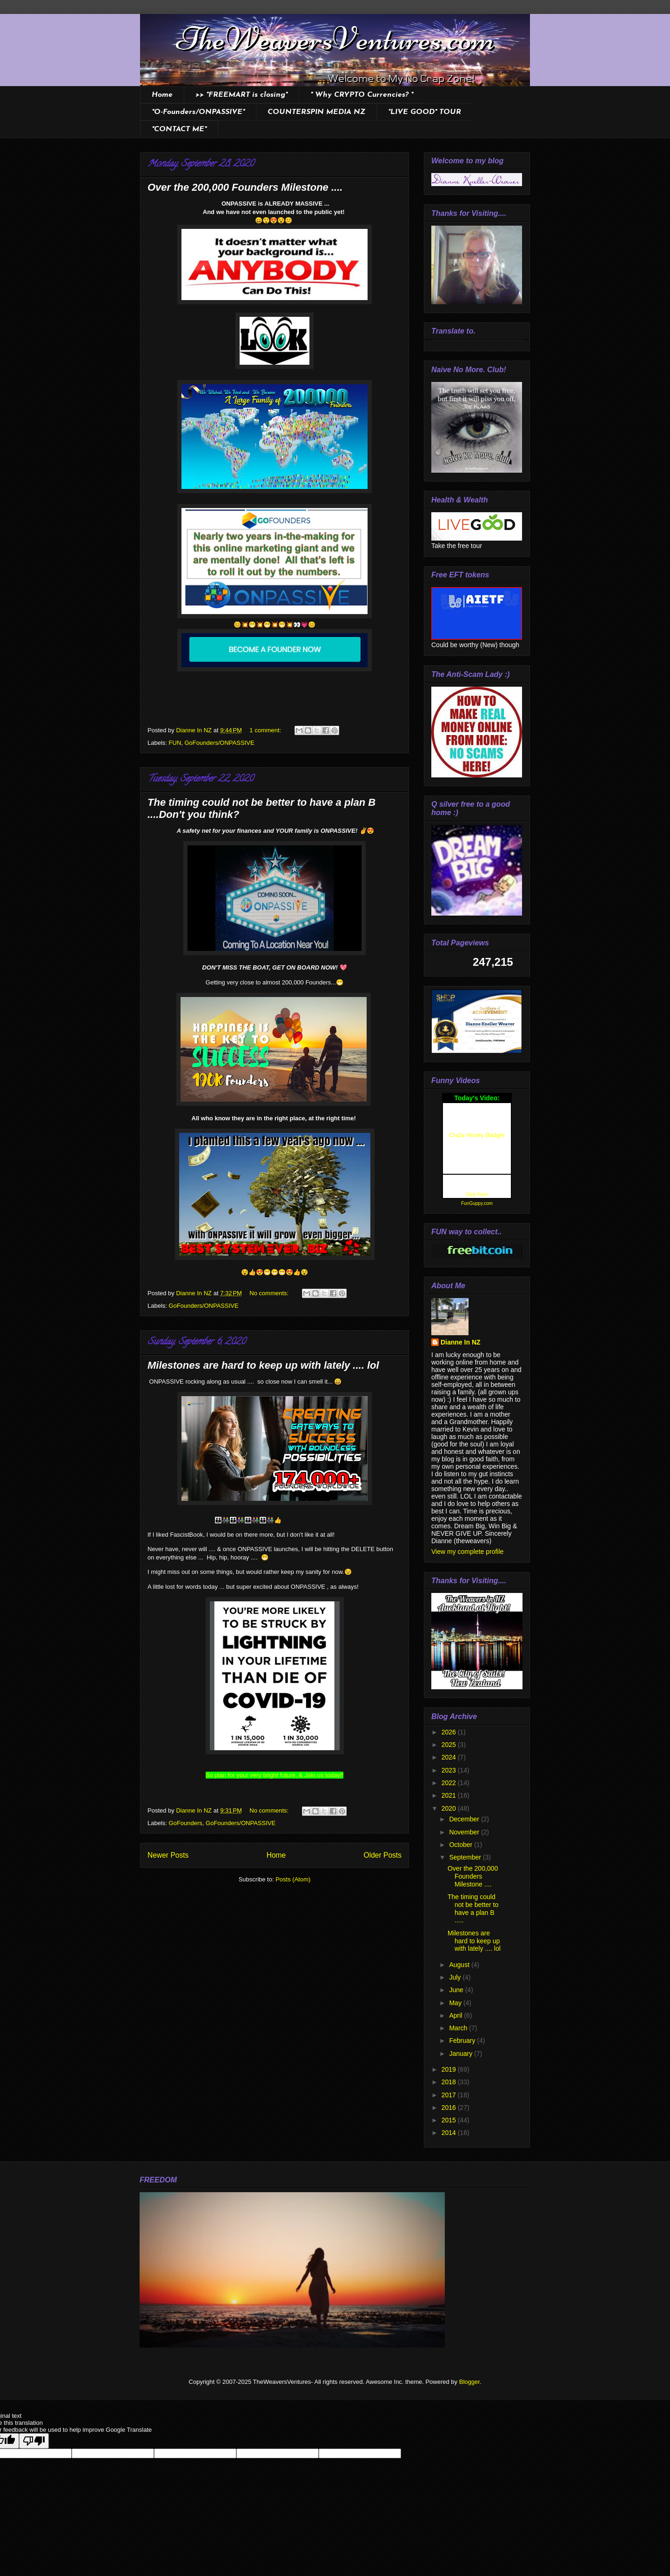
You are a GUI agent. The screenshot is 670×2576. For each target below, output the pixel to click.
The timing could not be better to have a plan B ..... (473, 1908)
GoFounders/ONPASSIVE (220, 742)
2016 (450, 2107)
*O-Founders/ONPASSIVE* (198, 112)
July (455, 1977)
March (459, 2028)
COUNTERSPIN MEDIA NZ (316, 112)
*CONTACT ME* (179, 129)
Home (162, 95)
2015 (450, 2120)
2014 (450, 2132)
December (465, 1819)
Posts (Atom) (292, 1879)
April (456, 2015)
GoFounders (185, 1823)
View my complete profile (467, 1551)
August (460, 1964)
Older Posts (383, 1855)
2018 (450, 2082)
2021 (450, 1795)
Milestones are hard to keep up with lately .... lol (263, 1365)
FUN (175, 742)
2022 (450, 1782)
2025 (450, 1744)
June (457, 1990)
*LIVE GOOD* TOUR (424, 112)
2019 (450, 2069)
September (465, 1857)
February (463, 2040)
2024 (450, 1757)
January (461, 2053)
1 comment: (266, 730)
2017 (450, 2095)
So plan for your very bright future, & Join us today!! (274, 1775)
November (465, 1832)
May (456, 2003)
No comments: (269, 1293)
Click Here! (477, 1194)
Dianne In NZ (461, 1342)
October (461, 1844)
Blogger (469, 2381)
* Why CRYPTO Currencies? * (361, 95)
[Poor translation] (34, 2441)
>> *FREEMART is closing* (241, 95)
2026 (450, 1732)
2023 (450, 1770)
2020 (450, 1808)
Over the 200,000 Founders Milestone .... (244, 187)
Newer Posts (167, 1855)
